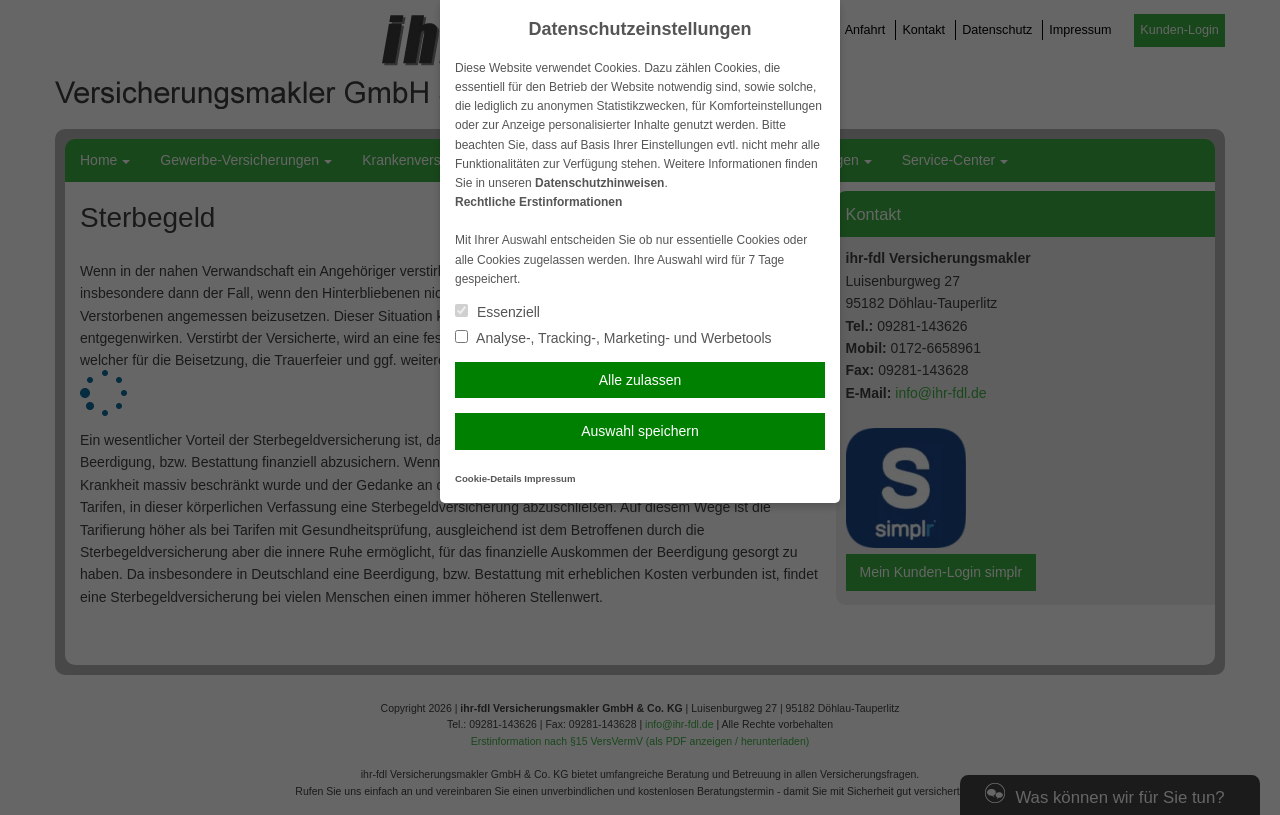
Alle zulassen (640, 380)
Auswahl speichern (640, 431)
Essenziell (497, 312)
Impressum (549, 478)
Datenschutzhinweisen (599, 183)
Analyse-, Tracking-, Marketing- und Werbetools (613, 338)
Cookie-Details (488, 478)
